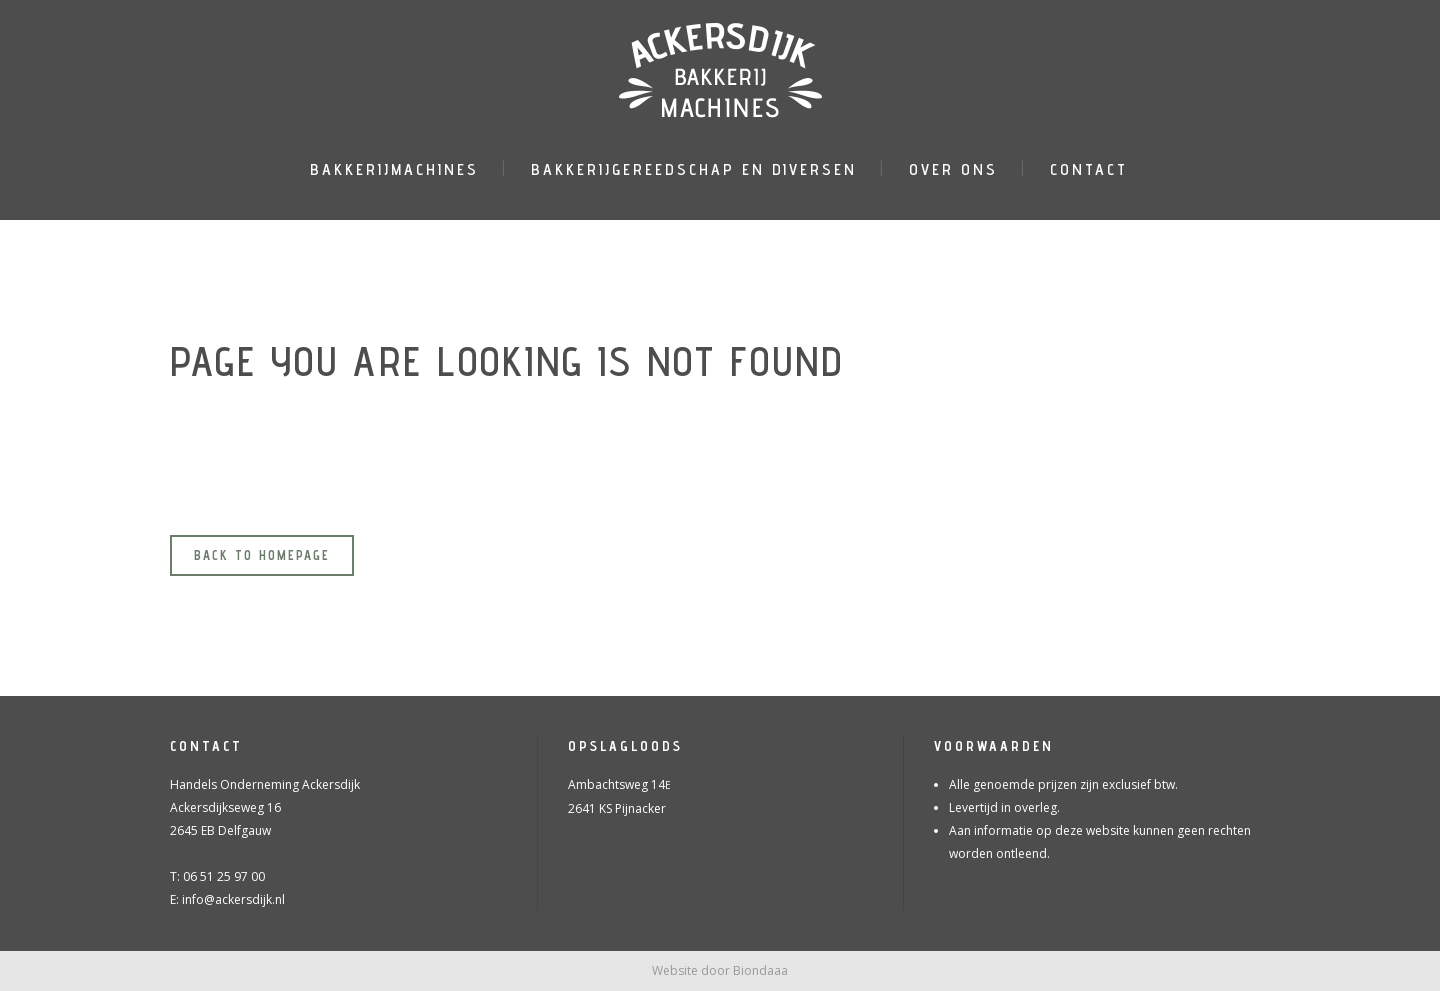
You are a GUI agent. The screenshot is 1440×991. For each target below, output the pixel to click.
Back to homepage (262, 555)
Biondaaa (760, 970)
